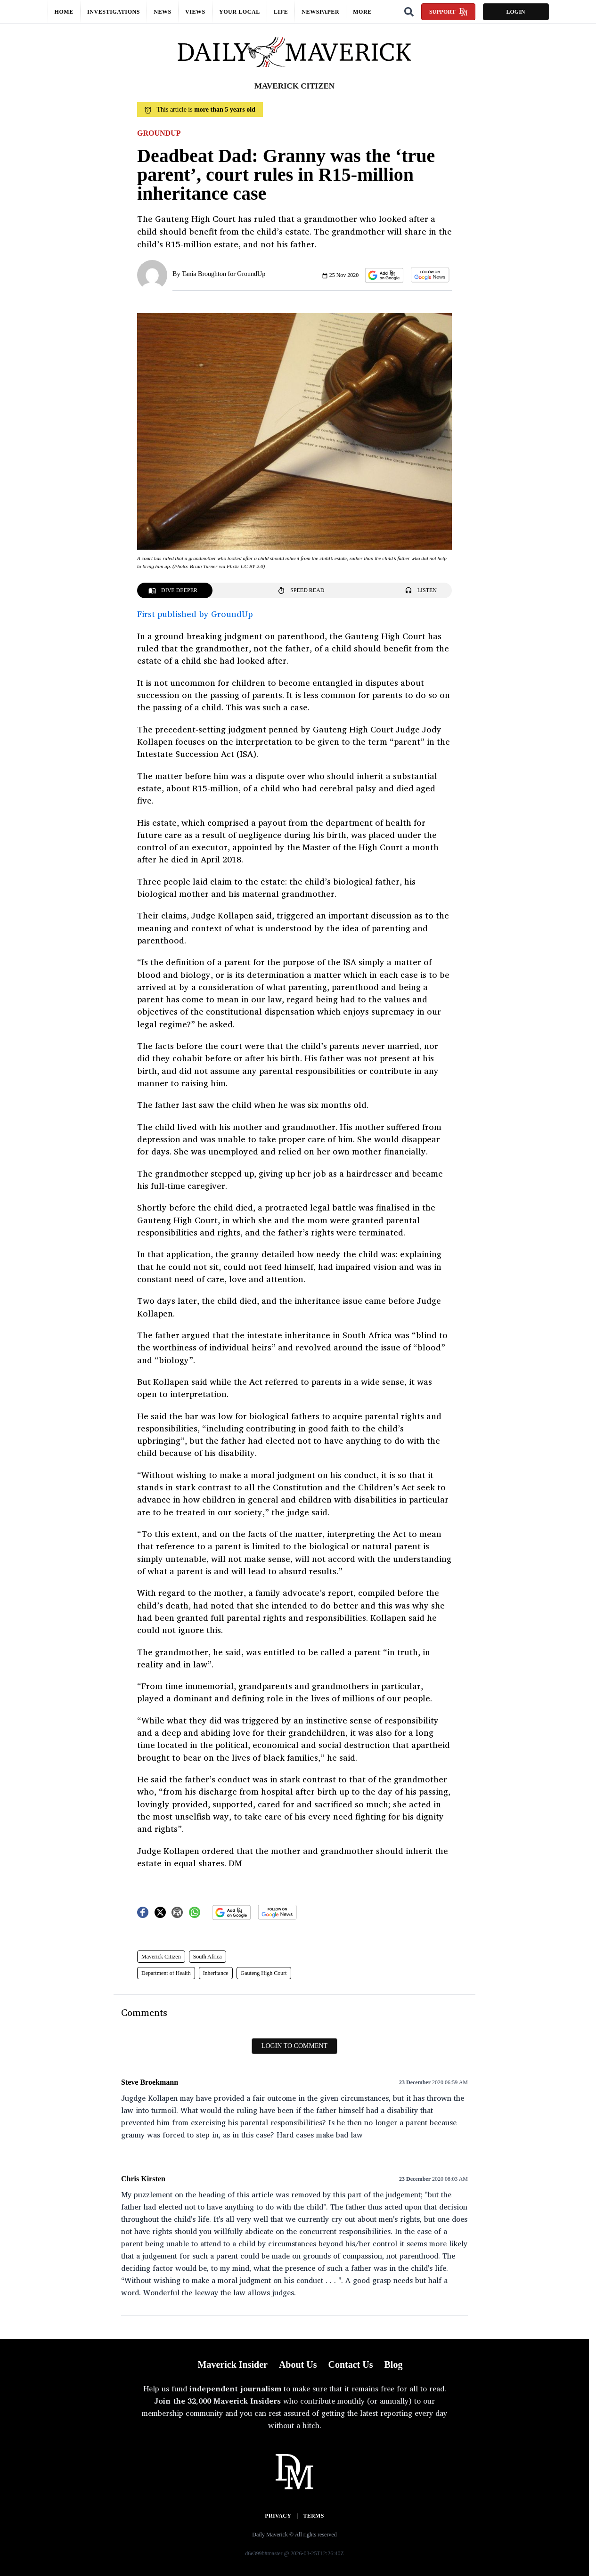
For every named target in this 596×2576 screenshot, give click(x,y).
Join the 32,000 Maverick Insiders (217, 2401)
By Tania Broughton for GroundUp (218, 273)
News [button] (162, 11)
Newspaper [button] (320, 11)
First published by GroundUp (195, 614)
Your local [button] (239, 11)
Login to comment (294, 2045)
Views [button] (195, 11)
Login (515, 11)
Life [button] (281, 11)
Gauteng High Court (264, 1973)
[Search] (409, 11)
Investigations (113, 11)
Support (448, 12)
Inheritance (216, 1973)
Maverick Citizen (161, 1956)
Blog (393, 2364)
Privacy (278, 2515)
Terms (313, 2515)
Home (64, 11)
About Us (298, 2364)
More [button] (362, 11)
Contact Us (350, 2364)
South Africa (207, 1956)
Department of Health (166, 1973)
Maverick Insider (233, 2364)
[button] (384, 275)
